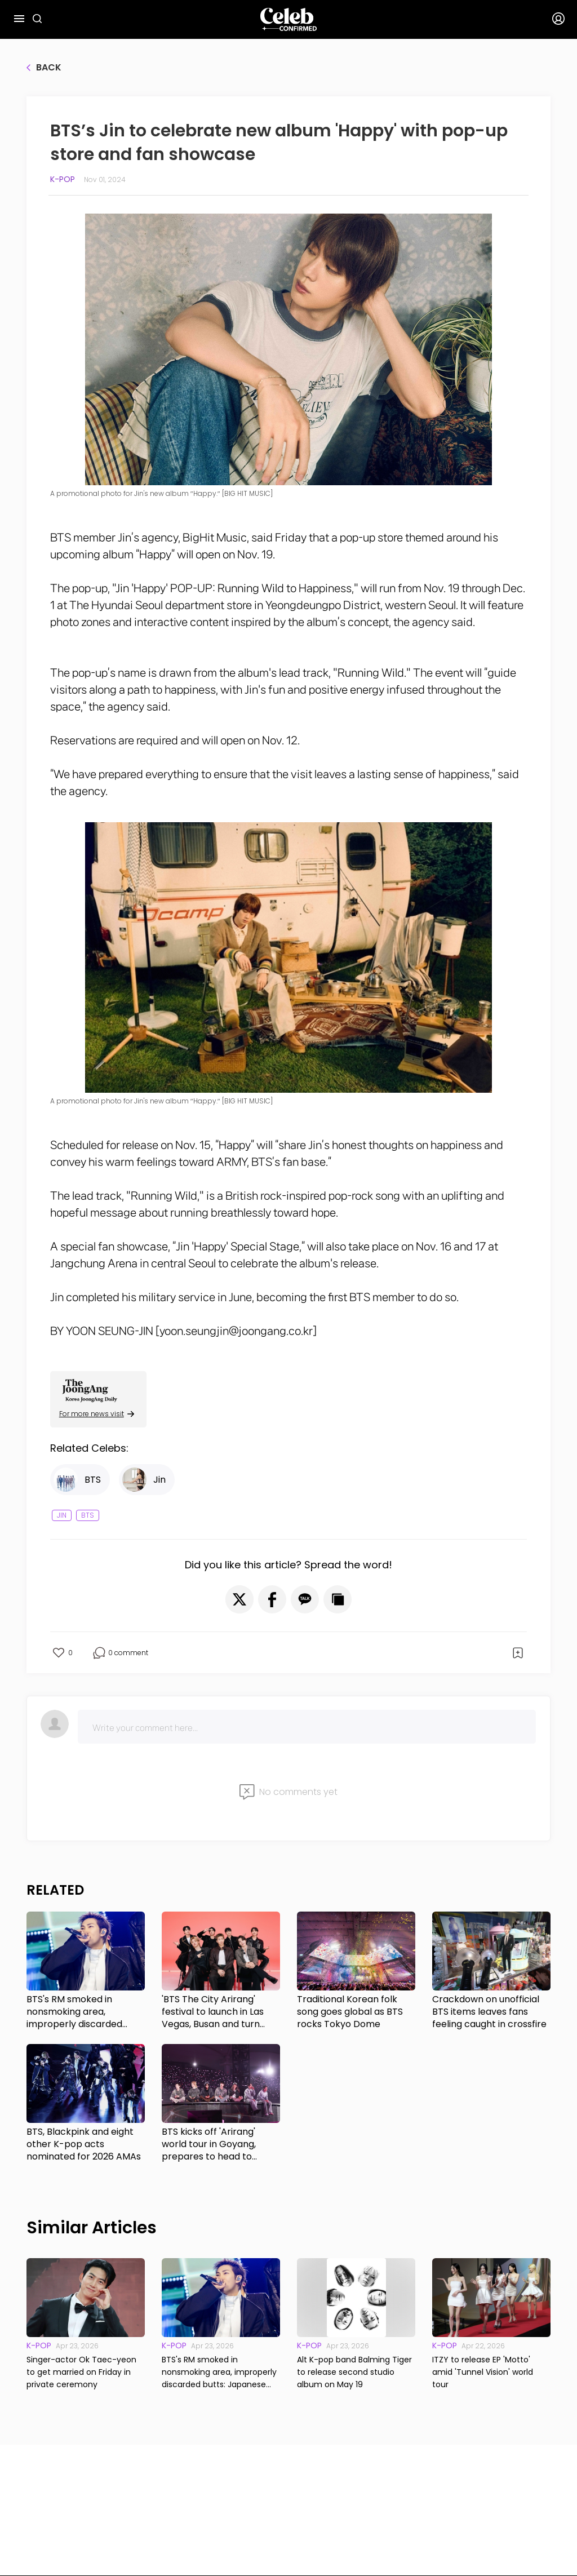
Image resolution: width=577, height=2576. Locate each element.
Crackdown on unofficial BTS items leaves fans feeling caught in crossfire (489, 2011)
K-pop (62, 179)
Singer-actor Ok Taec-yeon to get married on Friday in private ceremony (81, 2372)
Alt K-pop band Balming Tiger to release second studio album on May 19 (354, 2372)
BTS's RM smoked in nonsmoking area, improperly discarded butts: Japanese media (77, 2011)
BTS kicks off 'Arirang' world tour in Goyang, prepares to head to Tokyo (209, 2144)
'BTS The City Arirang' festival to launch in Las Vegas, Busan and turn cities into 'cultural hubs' (214, 2011)
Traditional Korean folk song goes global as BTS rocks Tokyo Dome (350, 2011)
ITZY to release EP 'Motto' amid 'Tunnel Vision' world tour (482, 2372)
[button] (239, 1599)
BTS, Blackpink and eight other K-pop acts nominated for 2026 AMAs (83, 2144)
